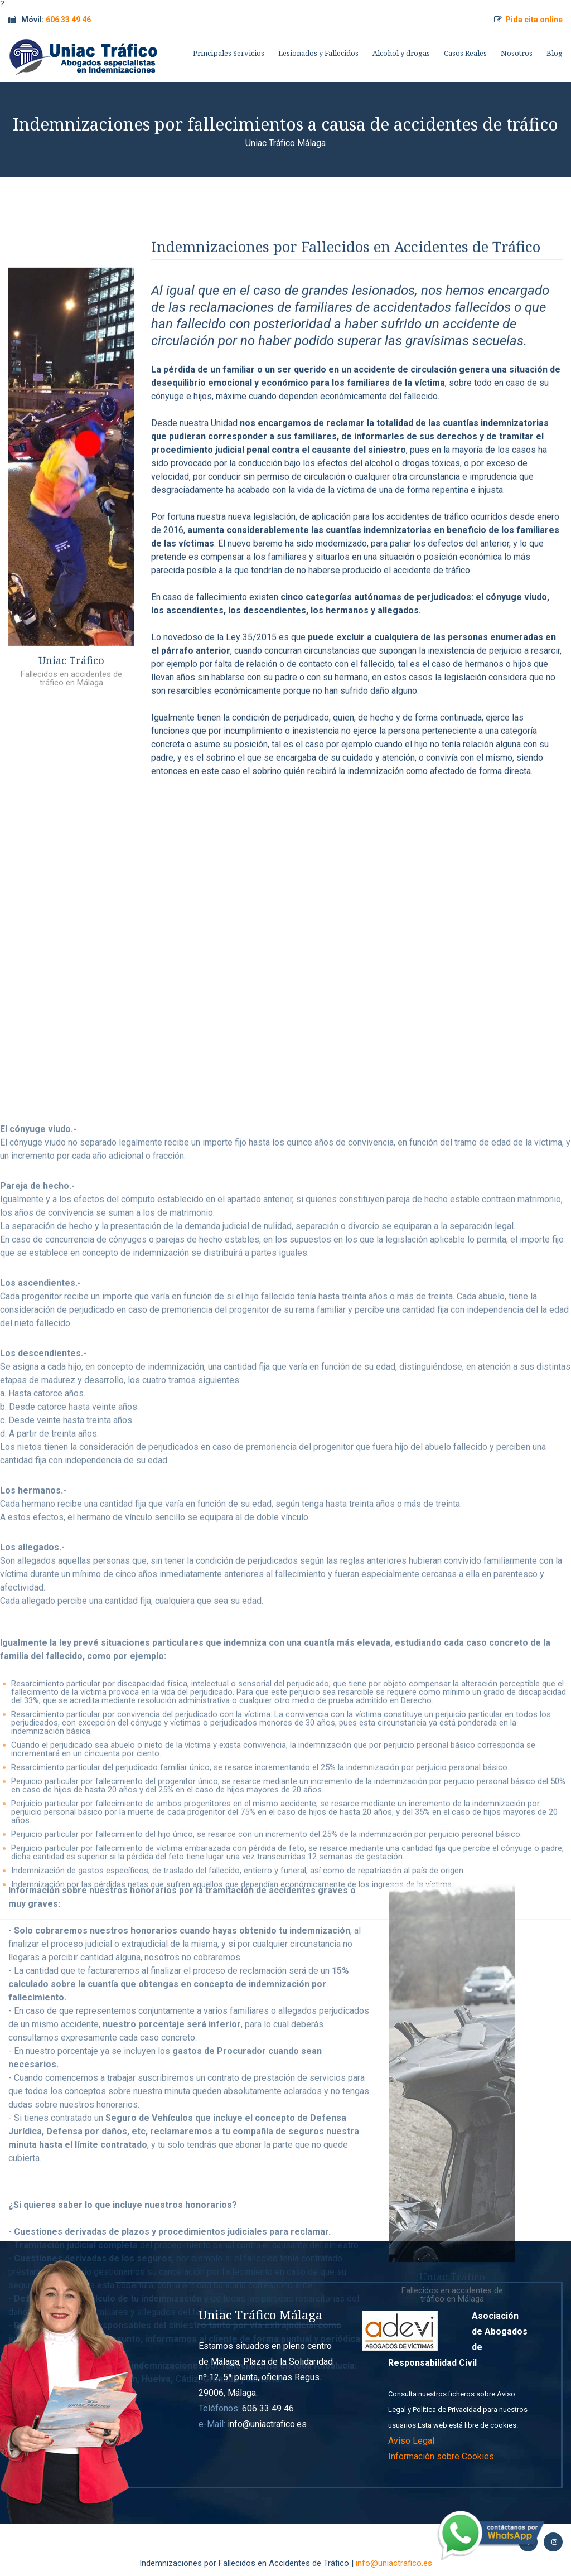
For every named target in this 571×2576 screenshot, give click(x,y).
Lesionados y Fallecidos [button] (318, 53)
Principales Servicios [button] (228, 53)
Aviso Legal (411, 2440)
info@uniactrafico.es (394, 2563)
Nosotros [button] (517, 53)
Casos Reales (465, 53)
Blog (554, 53)
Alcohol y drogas (401, 53)
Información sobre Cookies (441, 2456)
